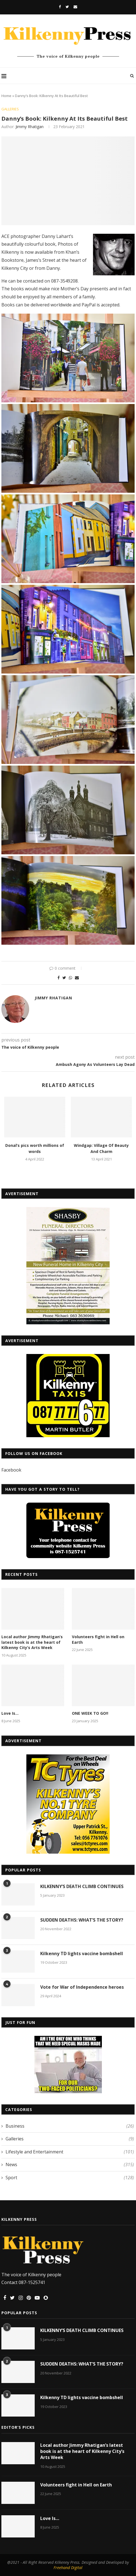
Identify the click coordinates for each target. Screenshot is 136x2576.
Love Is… (10, 1713)
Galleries (10, 109)
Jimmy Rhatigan (30, 126)
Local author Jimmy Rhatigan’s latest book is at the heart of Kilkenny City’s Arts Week (32, 1642)
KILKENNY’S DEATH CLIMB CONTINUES (82, 1886)
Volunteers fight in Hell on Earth (98, 1639)
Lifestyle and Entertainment (70, 2152)
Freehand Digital (68, 2567)
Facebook (11, 1470)
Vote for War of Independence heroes (82, 1987)
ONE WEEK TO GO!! (90, 1713)
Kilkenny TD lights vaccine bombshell (81, 1953)
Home (6, 95)
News (70, 2164)
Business (70, 2126)
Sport (70, 2177)
